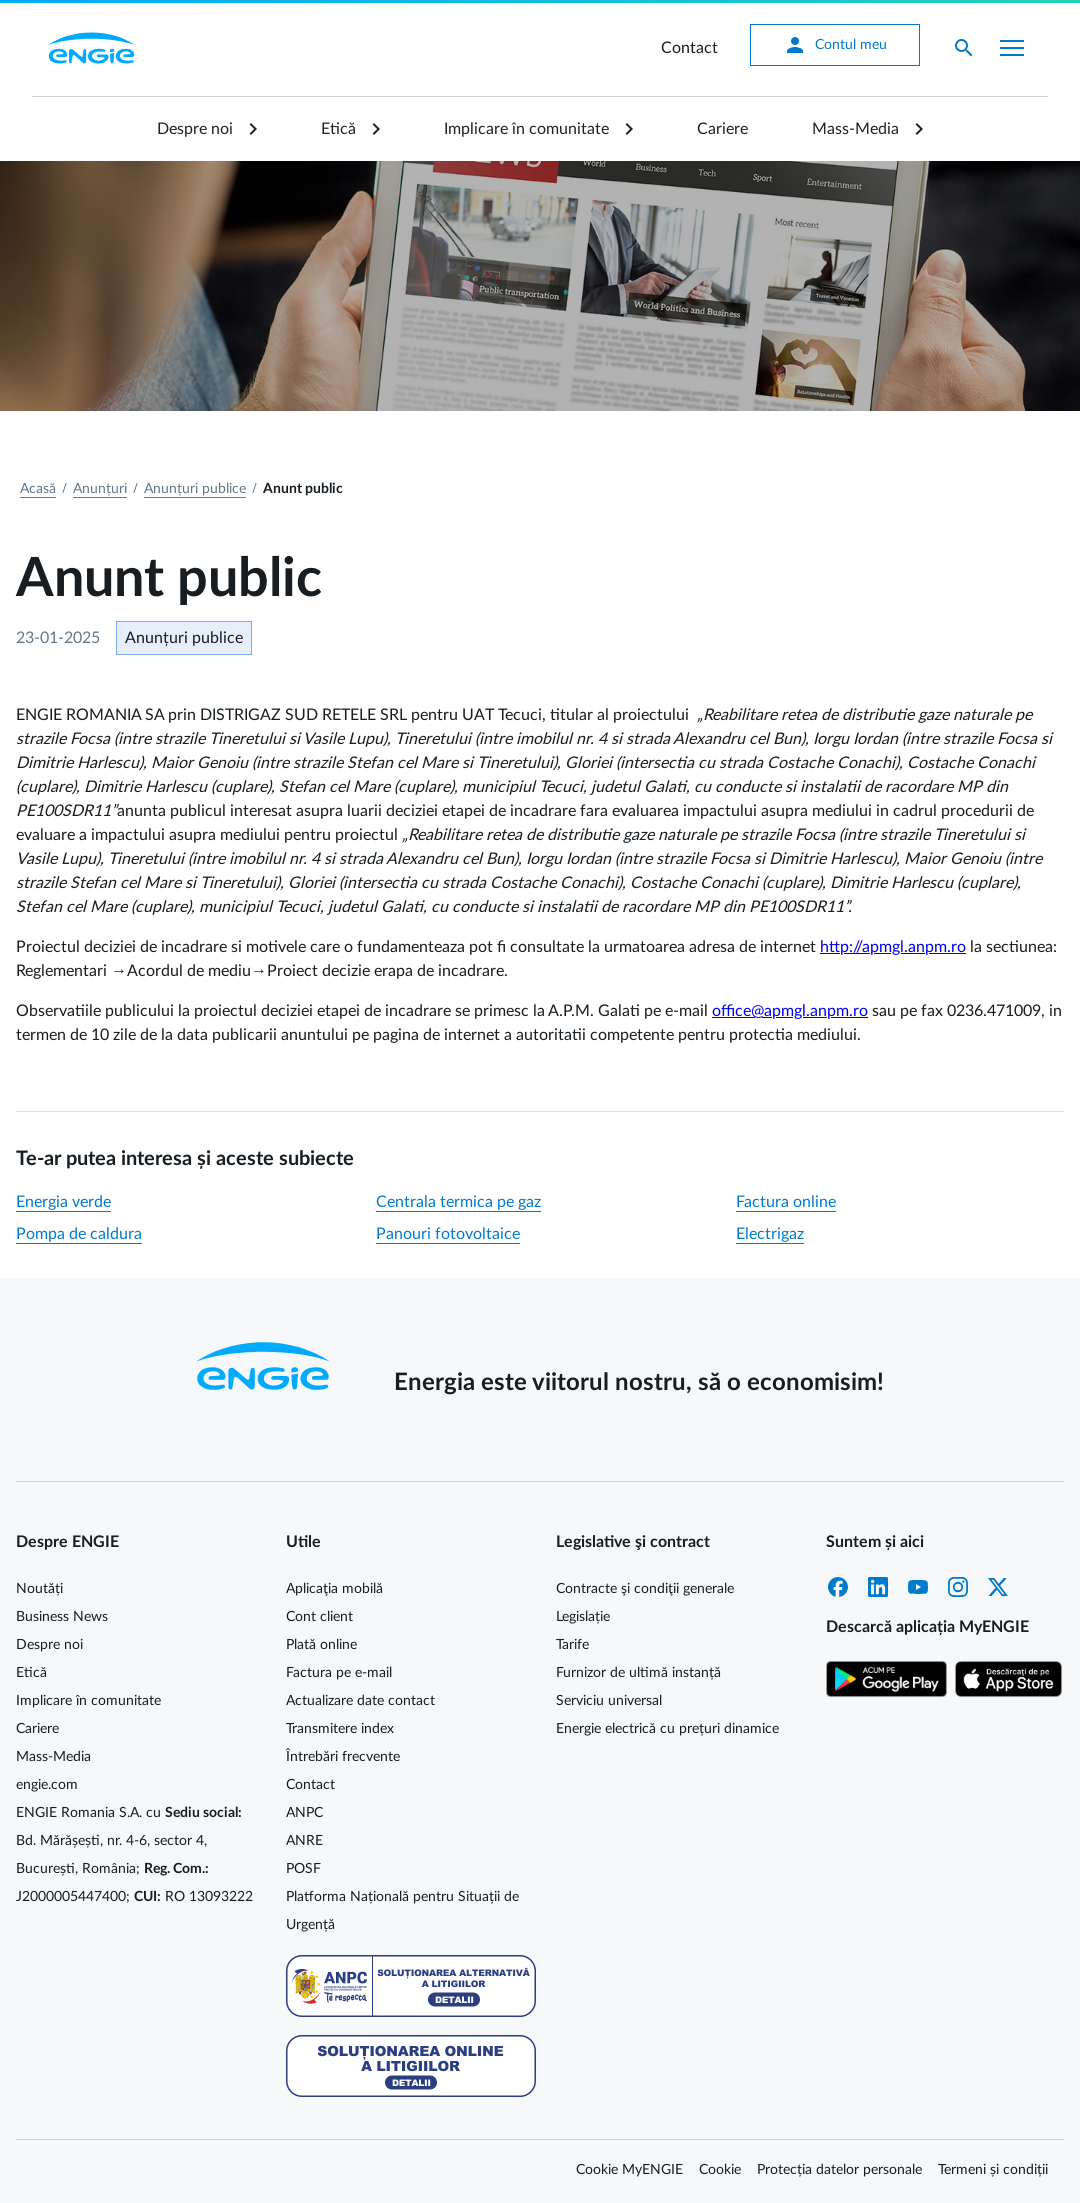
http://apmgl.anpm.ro (893, 947)
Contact (689, 48)
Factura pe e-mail (339, 1673)
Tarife (572, 1645)
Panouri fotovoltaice (448, 1234)
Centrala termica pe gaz (458, 1202)
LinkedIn (878, 1587)
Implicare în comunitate (526, 129)
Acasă (38, 489)
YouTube (918, 1587)
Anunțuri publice (195, 489)
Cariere (722, 129)
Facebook (838, 1587)
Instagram (958, 1587)
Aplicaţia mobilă (334, 1589)
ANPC (304, 1813)
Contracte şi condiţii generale (645, 1589)
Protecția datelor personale (839, 2170)
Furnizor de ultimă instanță (638, 1673)
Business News (62, 1617)
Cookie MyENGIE (629, 2170)
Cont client (319, 1617)
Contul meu (835, 45)
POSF (303, 1869)
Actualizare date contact (360, 1701)
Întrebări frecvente (343, 1757)
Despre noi (195, 129)
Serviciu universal (609, 1701)
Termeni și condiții (993, 2170)
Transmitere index (340, 1729)
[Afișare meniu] (1012, 48)
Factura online (786, 1202)
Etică (338, 129)
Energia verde (63, 1202)
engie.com (47, 1785)
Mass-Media (855, 129)
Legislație (583, 1617)
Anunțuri (100, 489)
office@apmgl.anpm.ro (790, 1011)
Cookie (720, 2170)
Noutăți (39, 1589)
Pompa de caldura (79, 1234)
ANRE (304, 1841)
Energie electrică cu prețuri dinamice (667, 1729)
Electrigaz (770, 1234)
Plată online (321, 1645)
